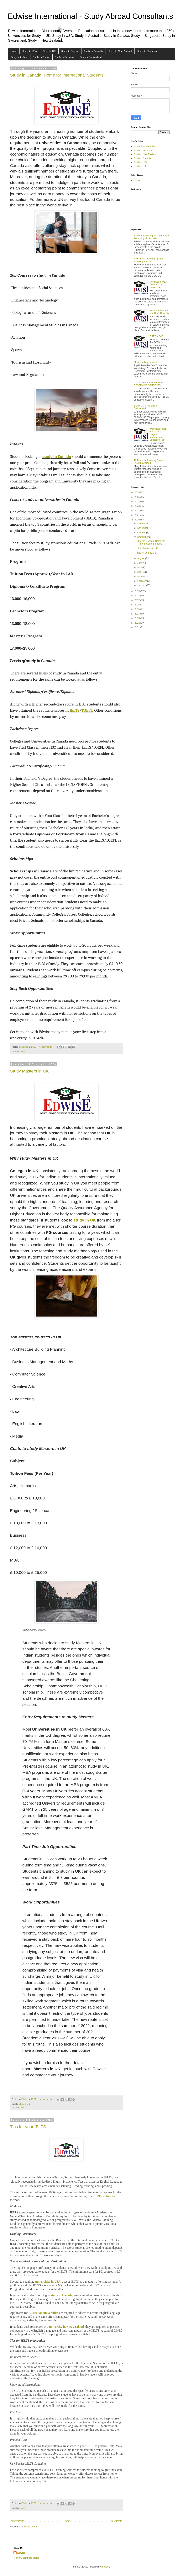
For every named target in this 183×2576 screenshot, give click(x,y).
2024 (137, 501)
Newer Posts (17, 2521)
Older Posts (116, 2521)
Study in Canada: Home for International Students (57, 75)
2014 (137, 613)
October (141, 532)
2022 (137, 510)
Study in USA (30, 51)
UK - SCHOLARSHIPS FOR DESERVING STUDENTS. (148, 384)
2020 (137, 519)
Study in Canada (142, 158)
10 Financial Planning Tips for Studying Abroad (149, 461)
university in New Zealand (66, 2326)
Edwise (21, 2553)
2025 (137, 497)
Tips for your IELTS (28, 2126)
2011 (137, 627)
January (141, 585)
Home (14, 51)
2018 (137, 595)
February (142, 581)
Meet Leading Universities (147, 362)
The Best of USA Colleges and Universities (158, 284)
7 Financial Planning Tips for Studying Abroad (148, 260)
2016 (137, 604)
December (143, 523)
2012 (137, 622)
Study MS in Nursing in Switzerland (145, 407)
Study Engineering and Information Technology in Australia (152, 237)
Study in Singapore (147, 51)
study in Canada (61, 2295)
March (140, 576)
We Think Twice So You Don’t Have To (159, 312)
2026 (137, 492)
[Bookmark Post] (60, 48)
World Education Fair (144, 146)
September (143, 537)
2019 (137, 591)
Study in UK (49, 51)
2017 (137, 600)
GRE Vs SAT (156, 336)
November (143, 528)
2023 (137, 506)
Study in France (41, 57)
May (139, 567)
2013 (137, 618)
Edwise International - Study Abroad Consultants (90, 16)
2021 (137, 515)
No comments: (46, 1047)
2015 (137, 609)
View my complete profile (26, 2558)
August (141, 558)
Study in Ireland (19, 57)
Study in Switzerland (91, 57)
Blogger (105, 2566)
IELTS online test (104, 2196)
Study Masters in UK (29, 1071)
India (23, 1051)
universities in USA (48, 2281)
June (140, 563)
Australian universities (43, 2312)
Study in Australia (93, 51)
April (140, 572)
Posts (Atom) (30, 2526)
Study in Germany (64, 57)
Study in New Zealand (120, 51)
